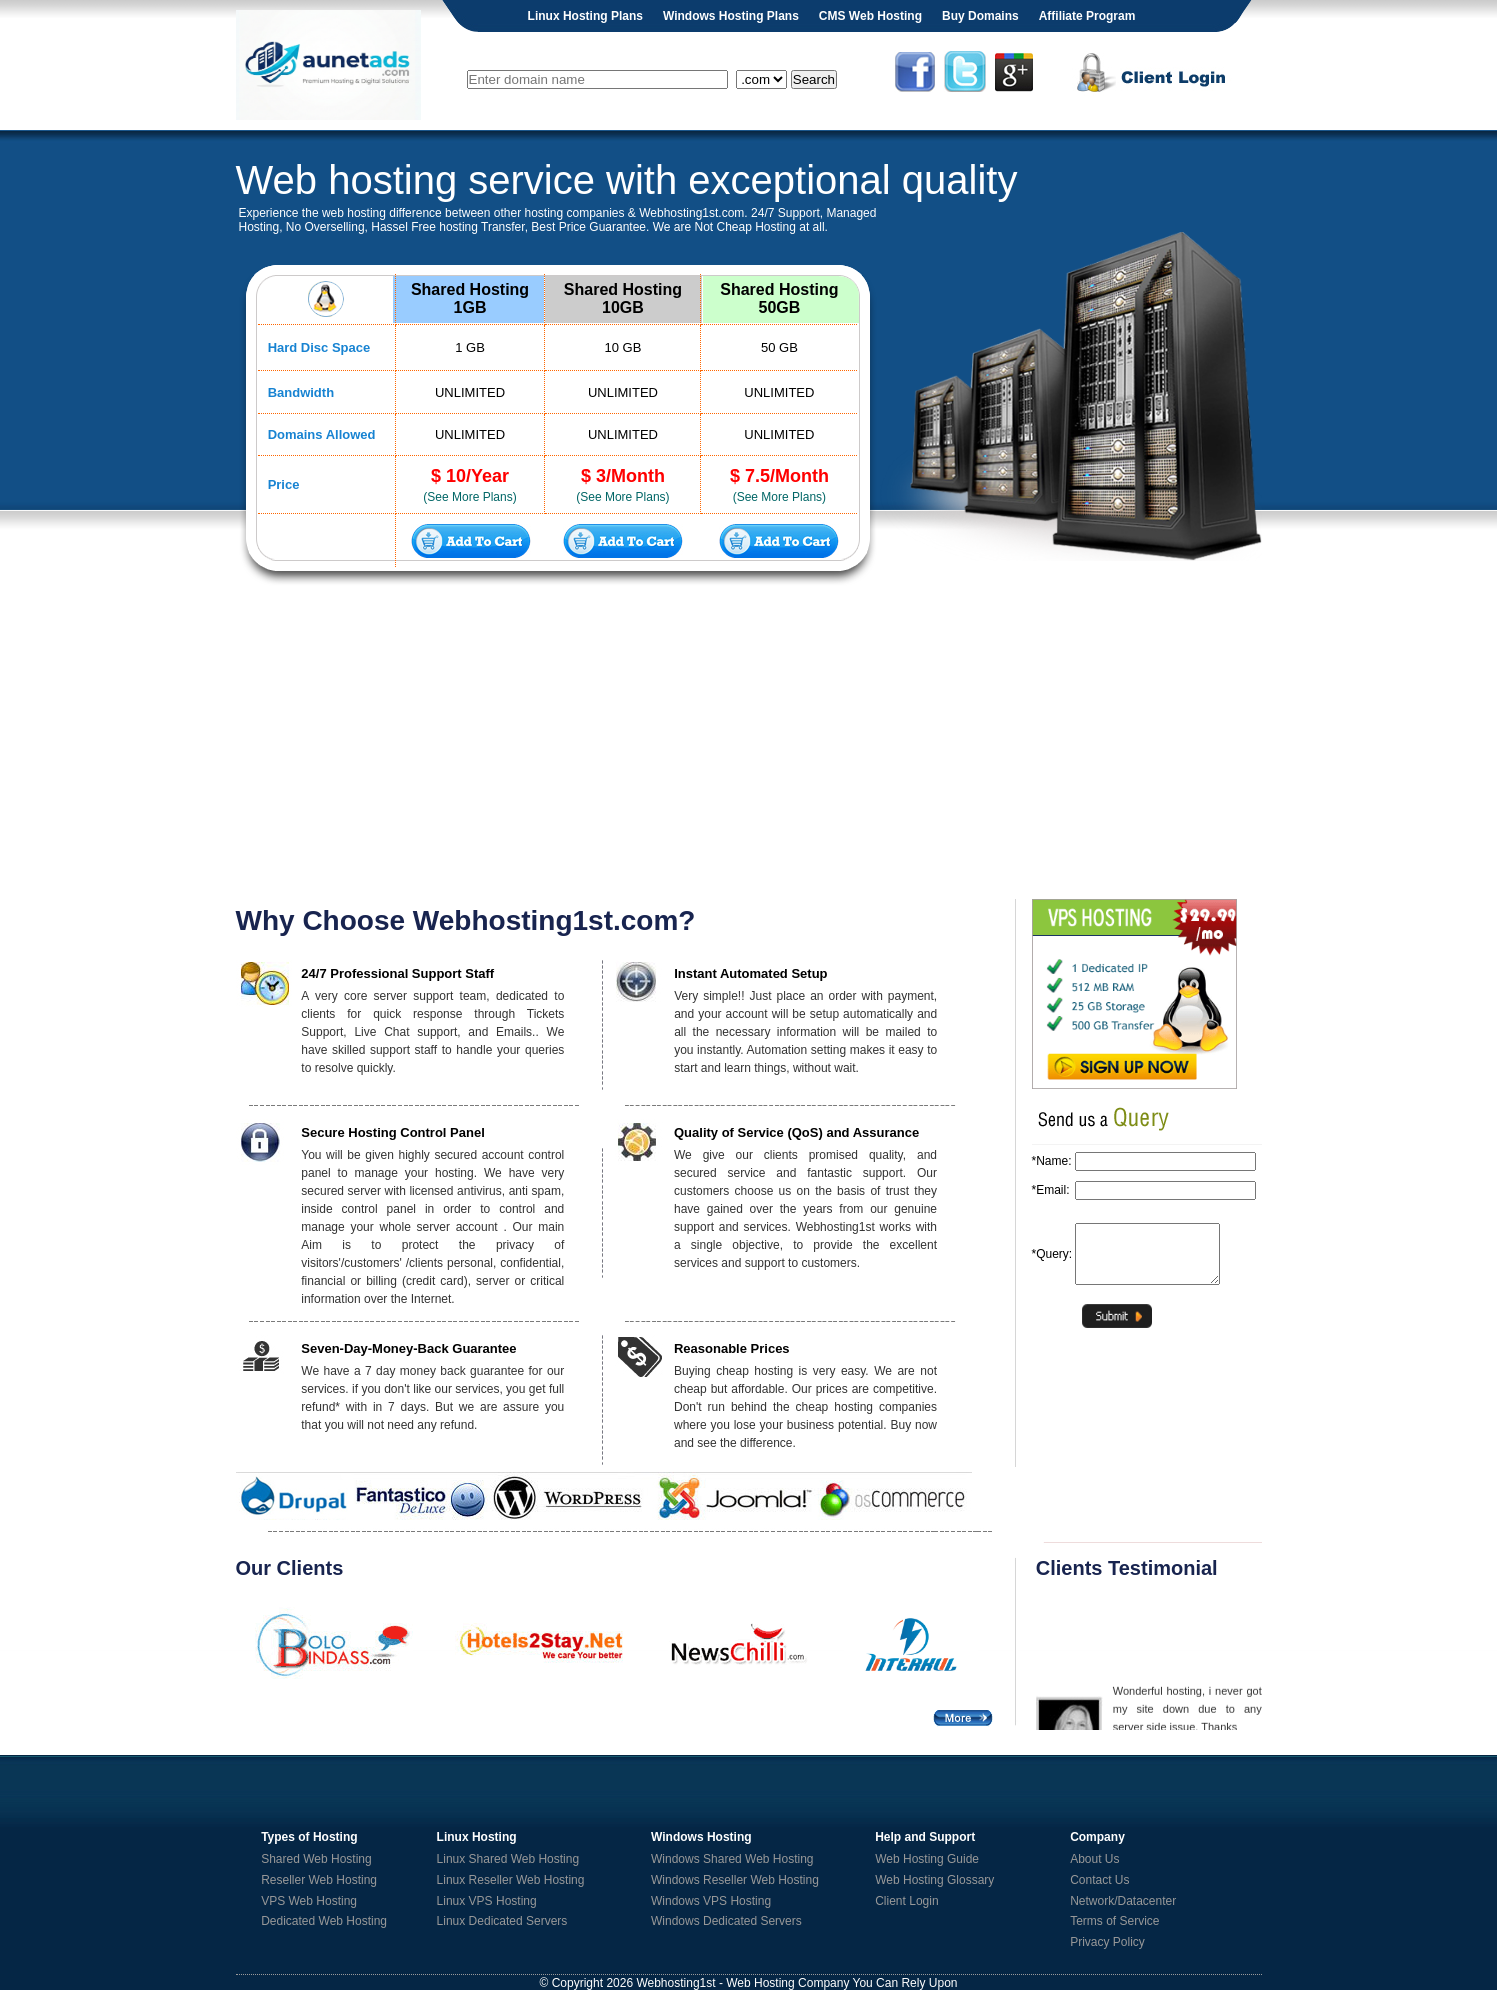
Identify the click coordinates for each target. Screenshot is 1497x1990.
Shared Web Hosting (316, 1859)
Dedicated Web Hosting (324, 1921)
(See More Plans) (469, 497)
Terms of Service (1114, 1921)
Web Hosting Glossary (934, 1880)
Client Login (906, 1901)
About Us (1094, 1859)
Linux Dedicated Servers (502, 1921)
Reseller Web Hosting (319, 1880)
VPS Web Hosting (309, 1901)
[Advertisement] (749, 744)
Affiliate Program (1087, 16)
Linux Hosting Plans (585, 16)
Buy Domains (980, 16)
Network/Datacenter (1123, 1901)
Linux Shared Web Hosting (508, 1859)
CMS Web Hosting (870, 16)
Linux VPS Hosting (487, 1901)
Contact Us (1099, 1880)
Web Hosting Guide (927, 1859)
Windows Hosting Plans (731, 16)
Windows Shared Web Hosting (732, 1859)
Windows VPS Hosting (711, 1901)
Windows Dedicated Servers (726, 1921)
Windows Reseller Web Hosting (735, 1880)
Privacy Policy (1107, 1942)
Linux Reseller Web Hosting (511, 1880)
